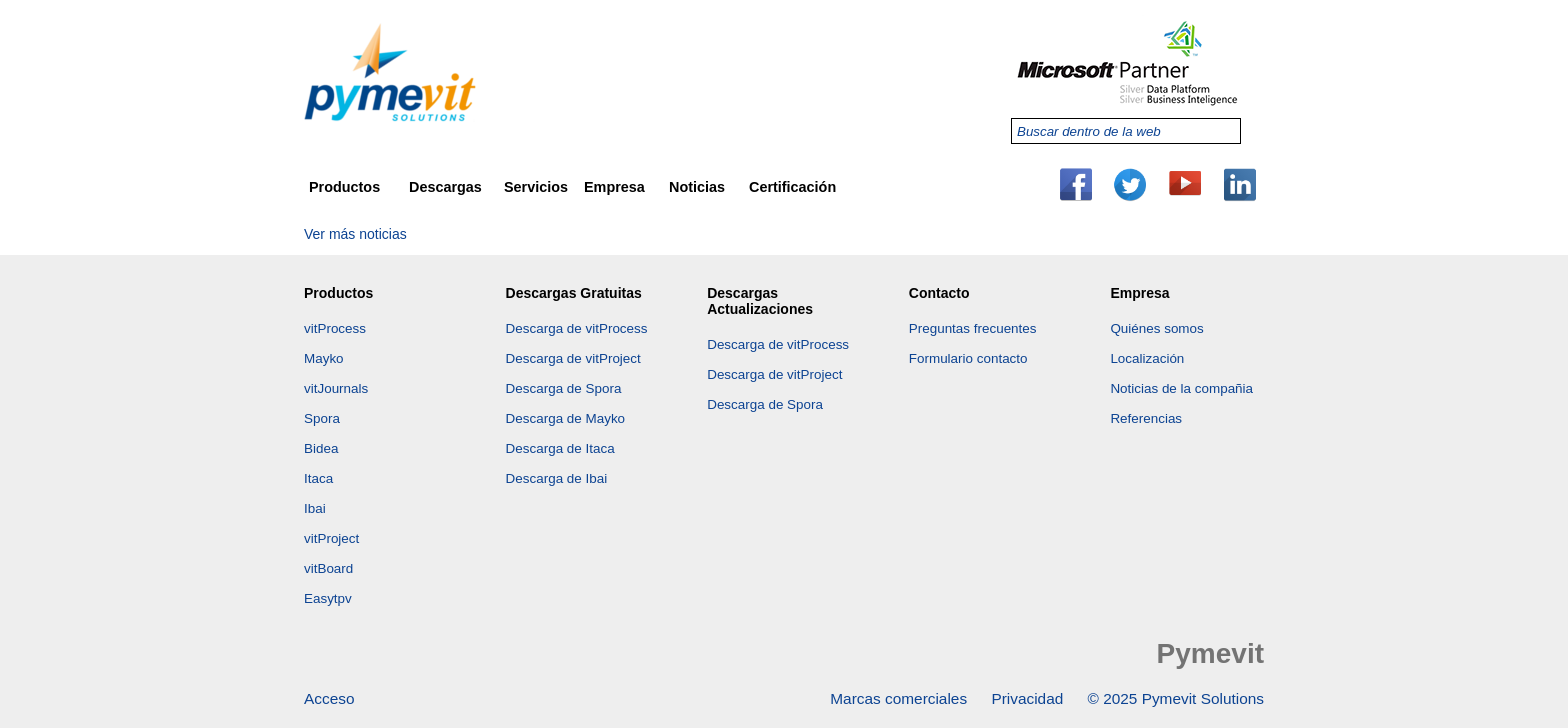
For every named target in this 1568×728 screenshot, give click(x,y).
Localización (1147, 358)
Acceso (329, 698)
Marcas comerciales (898, 698)
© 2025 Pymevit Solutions (1176, 698)
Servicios (536, 187)
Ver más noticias (355, 234)
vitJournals (336, 388)
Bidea (321, 448)
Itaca (318, 478)
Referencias (1146, 418)
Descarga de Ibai (557, 478)
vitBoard (328, 568)
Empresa (614, 187)
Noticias (697, 187)
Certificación (792, 187)
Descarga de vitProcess (577, 328)
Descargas (445, 187)
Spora (322, 418)
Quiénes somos (1156, 328)
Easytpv (328, 598)
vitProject (331, 538)
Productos (344, 187)
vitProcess (335, 328)
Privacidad (1027, 698)
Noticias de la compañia (1181, 388)
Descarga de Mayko (566, 418)
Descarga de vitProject (573, 358)
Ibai (315, 508)
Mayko (324, 358)
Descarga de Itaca (560, 448)
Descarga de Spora (564, 388)
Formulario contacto (968, 358)
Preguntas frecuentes (973, 328)
